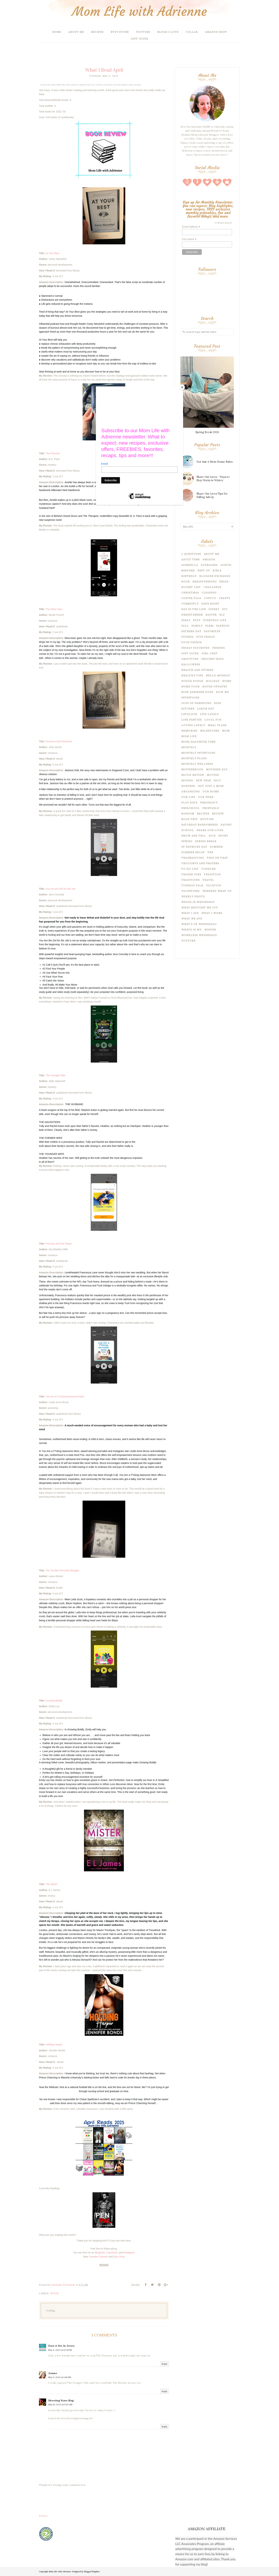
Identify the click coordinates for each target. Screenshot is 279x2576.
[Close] (182, 387)
